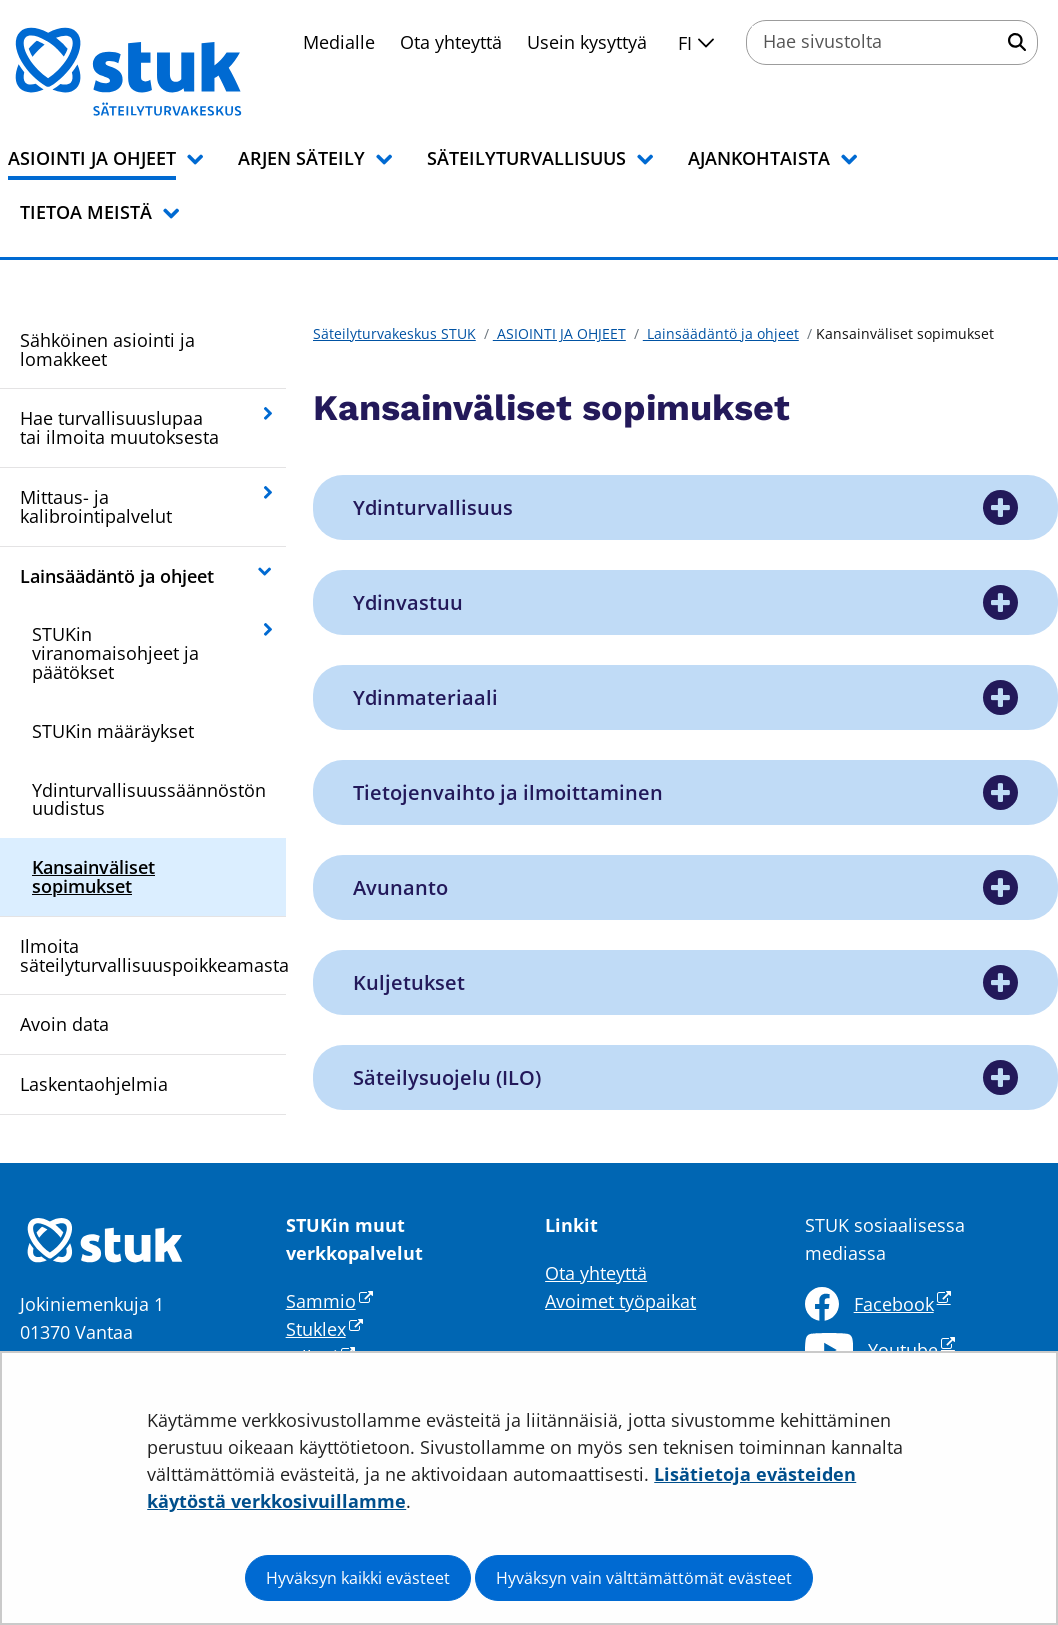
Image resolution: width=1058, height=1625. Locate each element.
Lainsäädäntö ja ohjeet (117, 576)
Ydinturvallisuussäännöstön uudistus (149, 799)
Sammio (329, 1301)
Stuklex (324, 1329)
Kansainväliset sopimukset (93, 876)
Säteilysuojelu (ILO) (447, 1077)
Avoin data (64, 1024)
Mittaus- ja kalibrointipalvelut (96, 506)
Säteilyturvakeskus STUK (394, 333)
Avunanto (400, 887)
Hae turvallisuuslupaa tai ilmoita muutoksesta (119, 427)
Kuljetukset (409, 982)
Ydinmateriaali (425, 697)
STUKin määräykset (113, 731)
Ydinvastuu (408, 602)
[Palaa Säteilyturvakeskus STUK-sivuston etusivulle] (180, 72)
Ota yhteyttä (451, 42)
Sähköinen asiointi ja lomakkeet (107, 349)
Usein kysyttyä (587, 42)
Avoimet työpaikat (620, 1301)
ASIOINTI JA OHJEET (559, 333)
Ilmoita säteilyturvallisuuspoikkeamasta (153, 955)
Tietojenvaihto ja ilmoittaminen (508, 792)
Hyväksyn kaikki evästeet (358, 1578)
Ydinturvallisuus (433, 507)
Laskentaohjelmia (94, 1084)
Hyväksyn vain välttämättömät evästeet (644, 1578)
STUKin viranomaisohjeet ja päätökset (115, 653)
